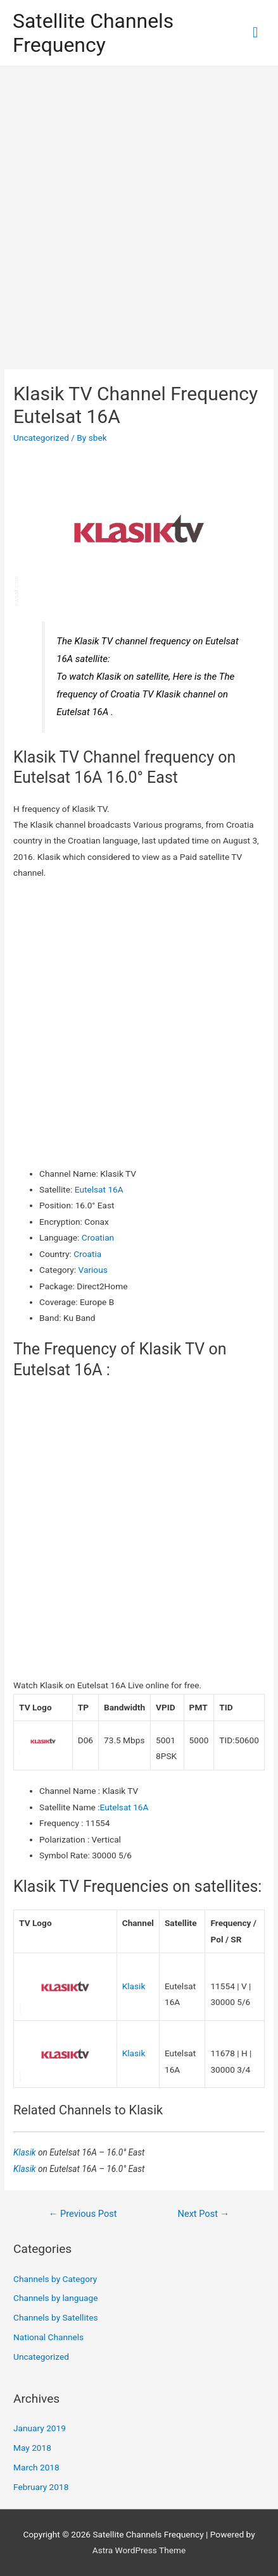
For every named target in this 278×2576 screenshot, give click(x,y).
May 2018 (32, 2448)
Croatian (98, 1237)
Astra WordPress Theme (139, 2550)
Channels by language (55, 2298)
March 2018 (36, 2467)
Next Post (204, 2213)
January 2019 (39, 2428)
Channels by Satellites (55, 2317)
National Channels (48, 2337)
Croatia (87, 1254)
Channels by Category (55, 2279)
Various (93, 1270)
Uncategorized (41, 437)
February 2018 (40, 2487)
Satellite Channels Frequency (93, 33)
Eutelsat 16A (99, 1189)
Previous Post (83, 2213)
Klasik (134, 1986)
